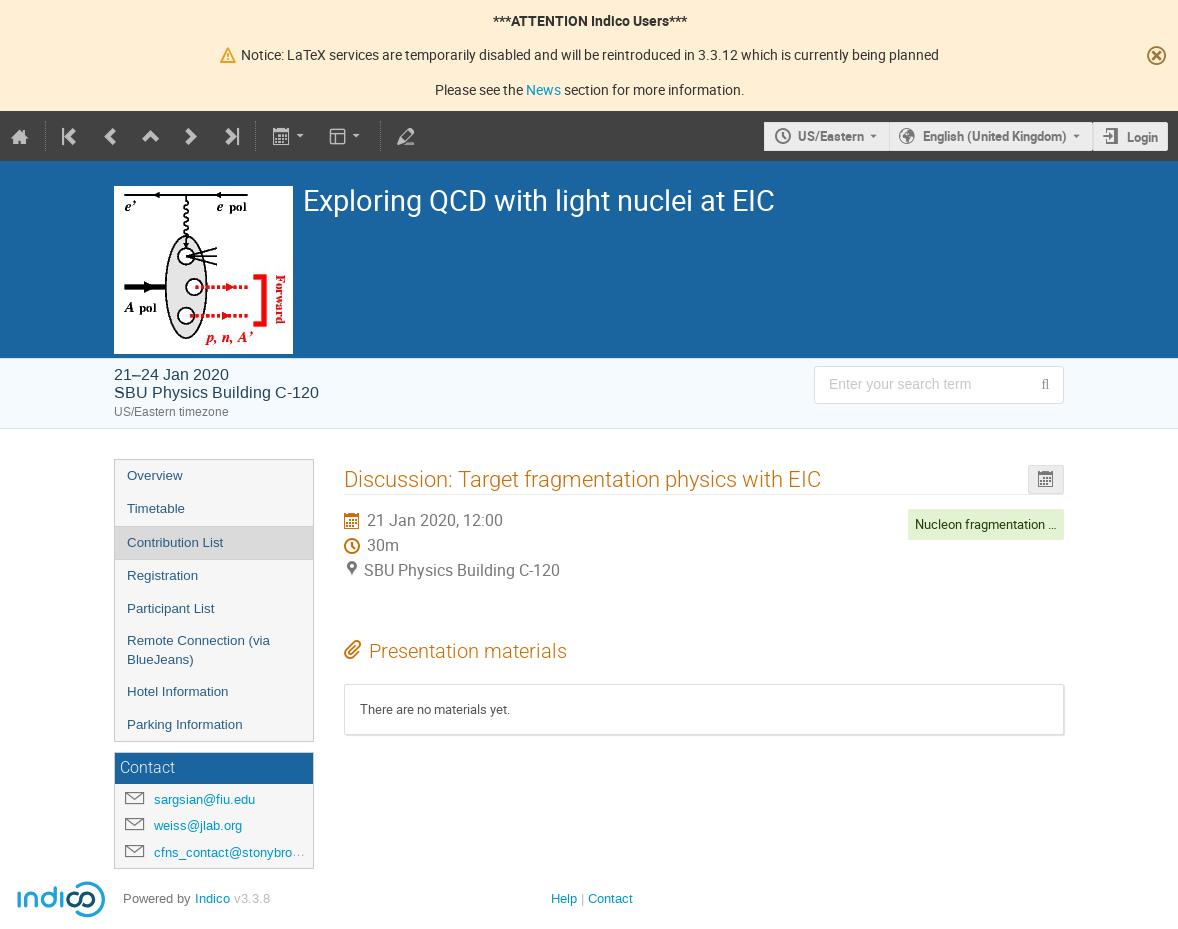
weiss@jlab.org (198, 825)
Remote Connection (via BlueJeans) (198, 650)
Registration (162, 575)
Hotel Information (178, 691)
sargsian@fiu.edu (204, 799)
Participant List (170, 608)
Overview (155, 475)
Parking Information (185, 724)
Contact (610, 898)
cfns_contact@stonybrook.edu (242, 852)
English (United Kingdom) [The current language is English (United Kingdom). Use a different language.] (995, 136)
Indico (212, 898)
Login (1142, 137)
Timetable (156, 508)
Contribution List (175, 542)
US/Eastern (831, 136)
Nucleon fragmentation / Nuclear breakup (1032, 524)
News (543, 89)
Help (564, 898)
